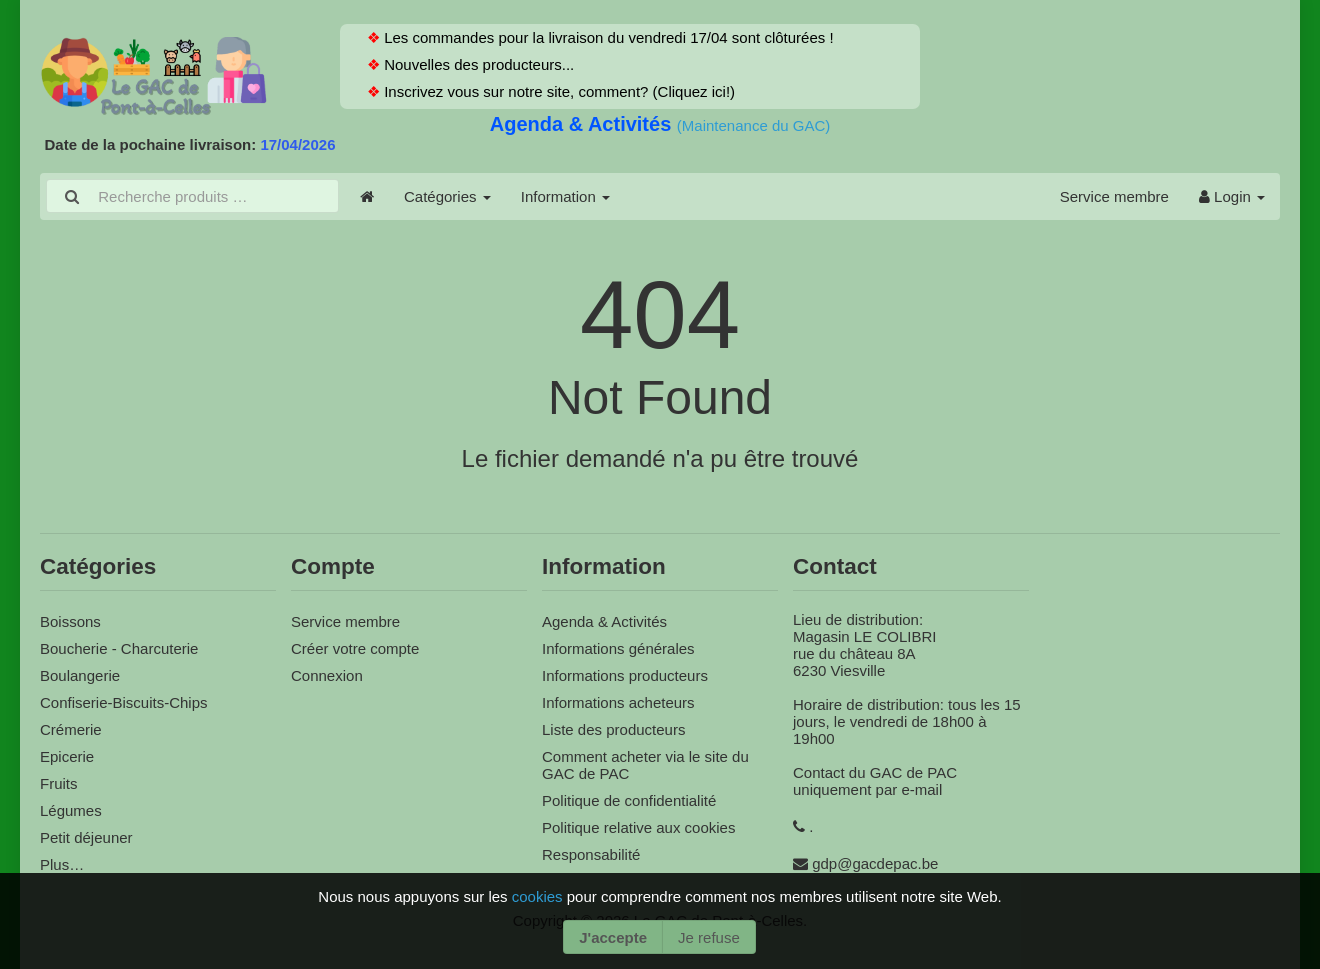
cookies (539, 896)
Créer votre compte (355, 648)
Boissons (70, 621)
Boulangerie (80, 675)
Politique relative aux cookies (638, 827)
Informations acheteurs (618, 702)
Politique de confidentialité (629, 800)
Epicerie (67, 756)
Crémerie (71, 729)
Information (565, 196)
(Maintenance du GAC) (753, 125)
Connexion (327, 675)
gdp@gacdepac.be (875, 863)
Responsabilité (591, 854)
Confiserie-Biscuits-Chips (124, 702)
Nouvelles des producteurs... (477, 64)
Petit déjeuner (86, 837)
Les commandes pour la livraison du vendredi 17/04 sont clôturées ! (607, 37)
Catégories (447, 196)
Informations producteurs (625, 675)
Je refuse (709, 937)
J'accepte (613, 937)
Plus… (62, 864)
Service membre (1114, 196)
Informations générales (618, 648)
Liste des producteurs (613, 729)
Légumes (71, 810)
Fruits (59, 783)
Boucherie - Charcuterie (119, 648)
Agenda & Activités (583, 124)
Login (1232, 196)
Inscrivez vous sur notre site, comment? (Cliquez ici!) (557, 91)
